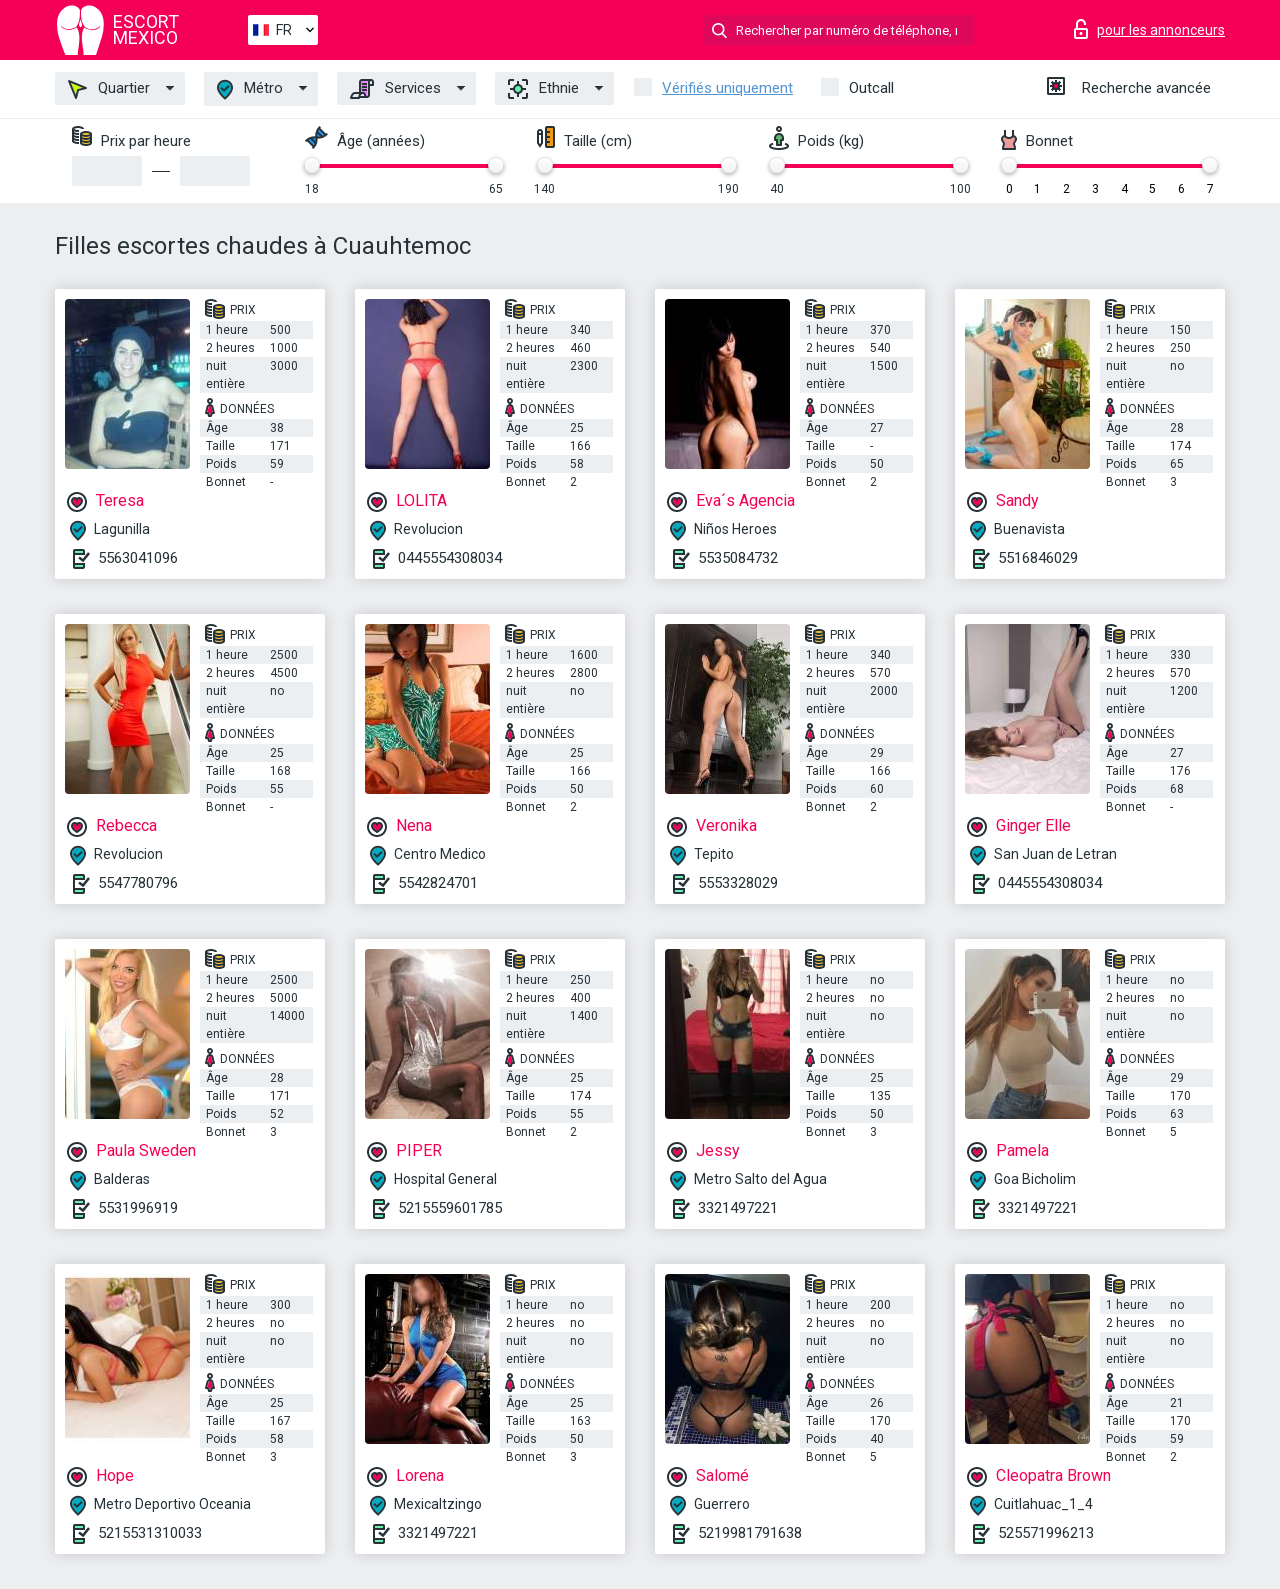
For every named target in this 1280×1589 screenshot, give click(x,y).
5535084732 (738, 558)
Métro (250, 89)
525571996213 (1046, 1533)
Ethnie (543, 89)
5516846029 (1038, 558)
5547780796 (138, 883)
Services (395, 89)
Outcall (871, 88)
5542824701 (438, 883)
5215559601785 (450, 1208)
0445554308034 (450, 558)
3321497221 (738, 1208)
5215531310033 (150, 1533)
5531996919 (138, 1208)
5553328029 (738, 883)
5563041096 (138, 558)
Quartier (109, 89)
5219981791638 (750, 1533)
